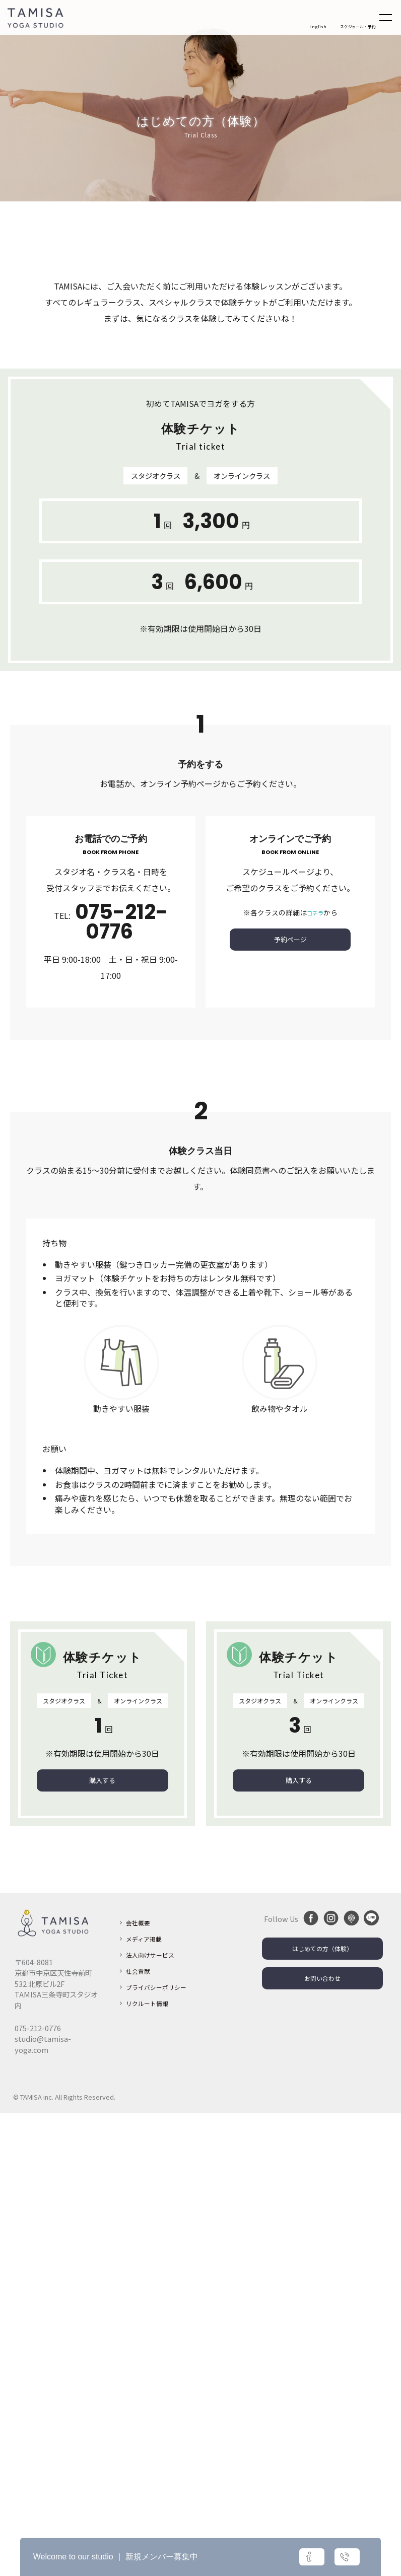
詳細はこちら (262, 2556)
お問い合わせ (322, 2445)
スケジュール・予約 (353, 28)
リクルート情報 (150, 2481)
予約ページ (290, 1401)
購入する (102, 2242)
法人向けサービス (154, 2417)
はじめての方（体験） (322, 2412)
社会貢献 (140, 2433)
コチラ (314, 1372)
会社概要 (140, 2385)
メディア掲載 (147, 2401)
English (318, 28)
